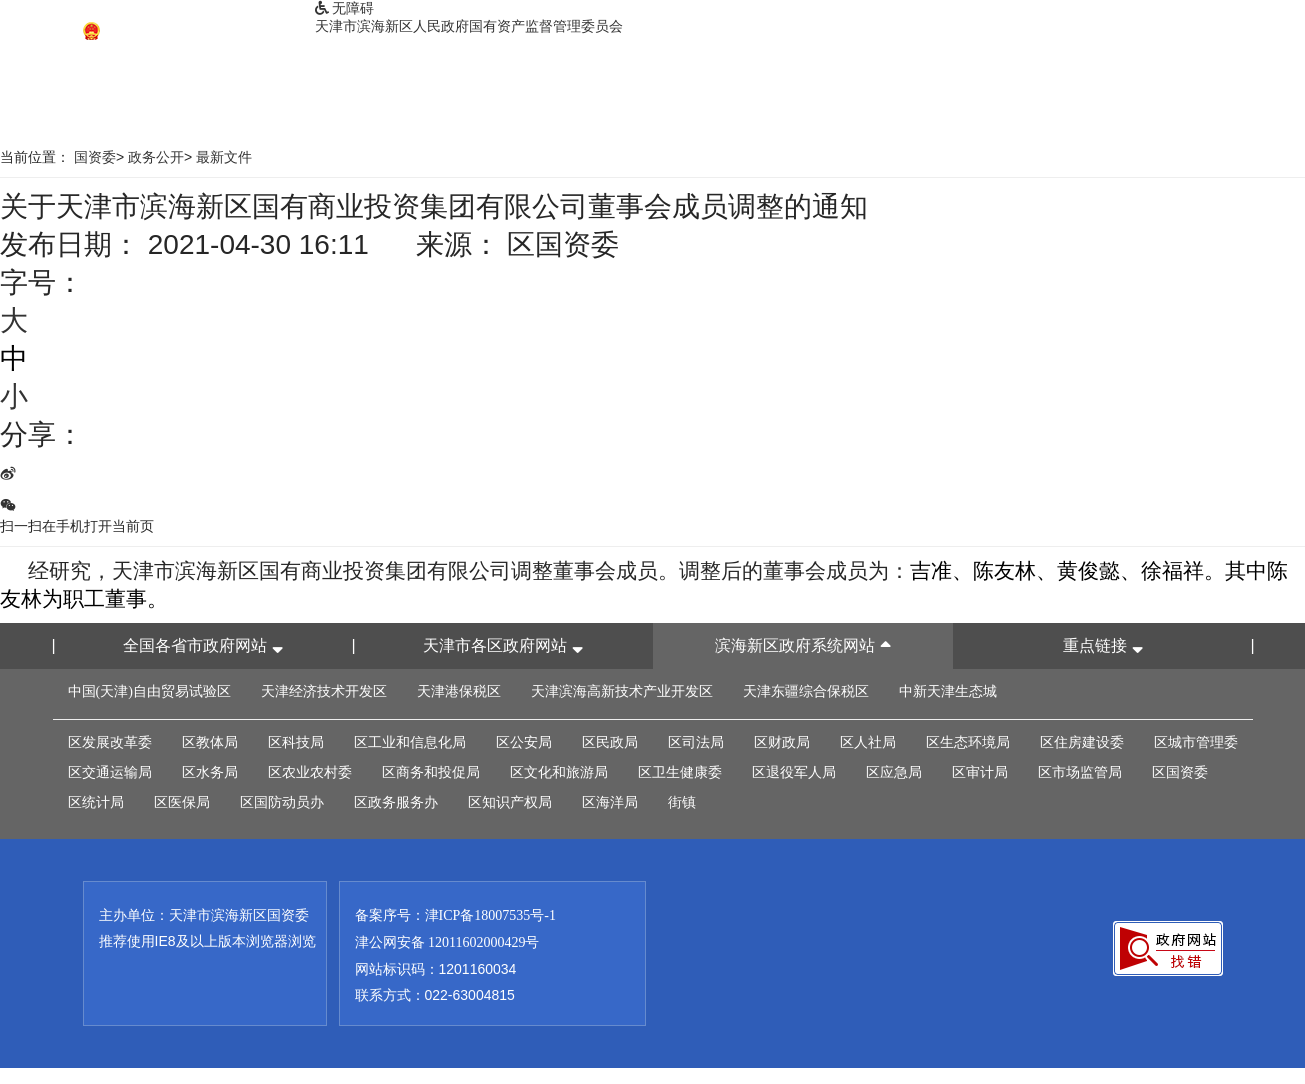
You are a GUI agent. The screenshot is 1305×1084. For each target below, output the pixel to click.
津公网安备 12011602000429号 (447, 942)
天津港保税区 (459, 691)
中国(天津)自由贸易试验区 (149, 691)
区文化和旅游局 (559, 772)
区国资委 (1180, 772)
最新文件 (224, 157)
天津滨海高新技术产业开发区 (622, 691)
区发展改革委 (110, 742)
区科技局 (296, 742)
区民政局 (610, 742)
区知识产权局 (510, 802)
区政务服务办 (396, 802)
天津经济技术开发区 (324, 691)
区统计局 (96, 802)
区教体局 (210, 742)
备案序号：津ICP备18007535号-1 (455, 915)
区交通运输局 (110, 772)
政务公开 (156, 157)
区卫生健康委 (680, 772)
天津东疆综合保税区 (806, 691)
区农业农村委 (310, 772)
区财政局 (782, 742)
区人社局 (868, 742)
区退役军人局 (794, 772)
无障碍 (345, 8)
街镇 (682, 802)
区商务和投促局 (431, 772)
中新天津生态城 (948, 691)
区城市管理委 (1196, 742)
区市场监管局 (1080, 772)
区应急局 (894, 772)
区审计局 (980, 772)
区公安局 (524, 742)
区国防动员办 (282, 802)
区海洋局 (610, 802)
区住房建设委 (1082, 742)
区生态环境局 (968, 742)
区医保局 (182, 802)
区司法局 (696, 742)
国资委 (95, 157)
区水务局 (210, 772)
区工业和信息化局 (410, 742)
